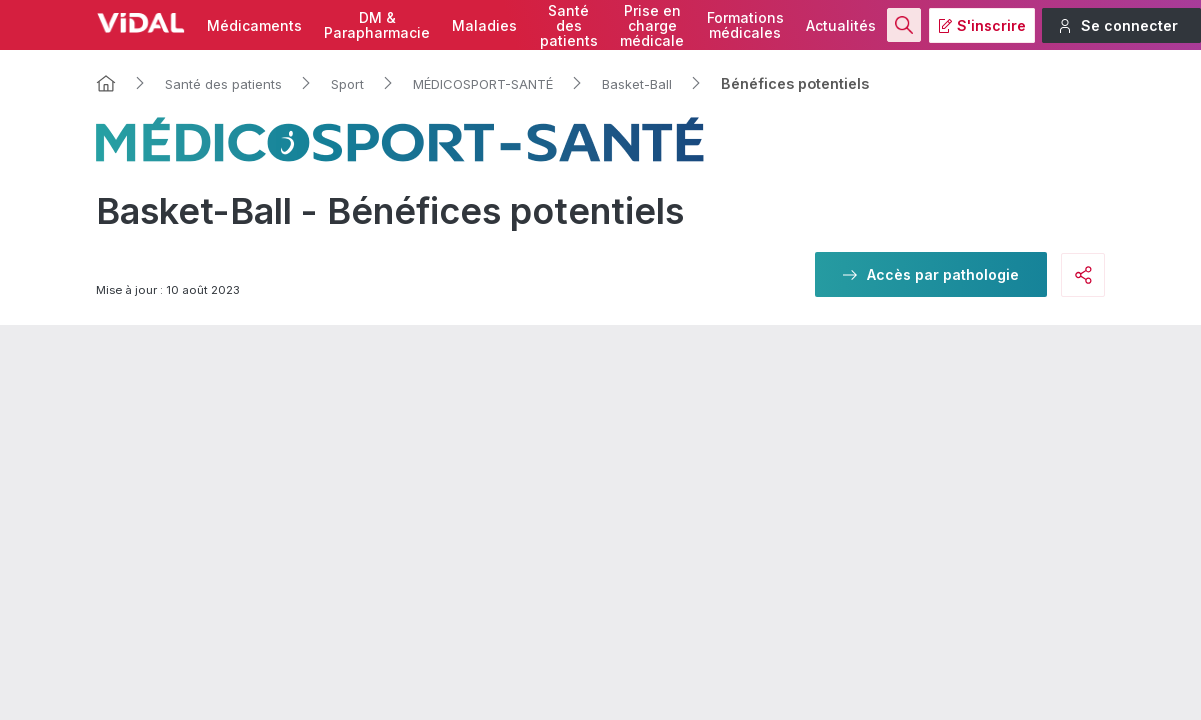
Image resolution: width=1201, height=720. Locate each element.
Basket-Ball (637, 84)
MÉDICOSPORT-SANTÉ (483, 84)
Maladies (484, 25)
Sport (347, 84)
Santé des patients (223, 84)
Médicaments (254, 25)
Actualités (841, 25)
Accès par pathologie (943, 274)
